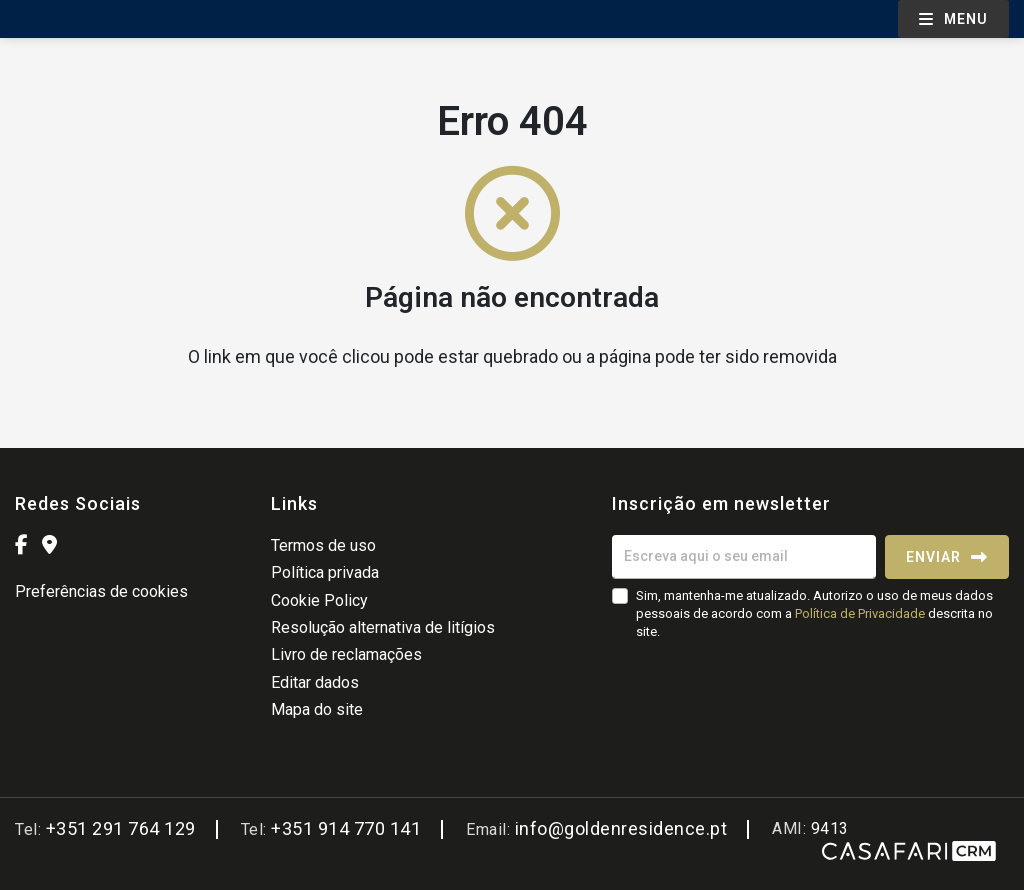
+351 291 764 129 (121, 828)
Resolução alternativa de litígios (383, 627)
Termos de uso (323, 545)
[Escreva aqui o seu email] (744, 557)
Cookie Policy (319, 600)
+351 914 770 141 (346, 828)
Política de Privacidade (861, 613)
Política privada (325, 572)
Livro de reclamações (346, 654)
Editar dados (315, 682)
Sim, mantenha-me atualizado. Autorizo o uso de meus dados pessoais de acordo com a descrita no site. (814, 613)
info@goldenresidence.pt (621, 828)
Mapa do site (317, 709)
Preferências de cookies (101, 591)
